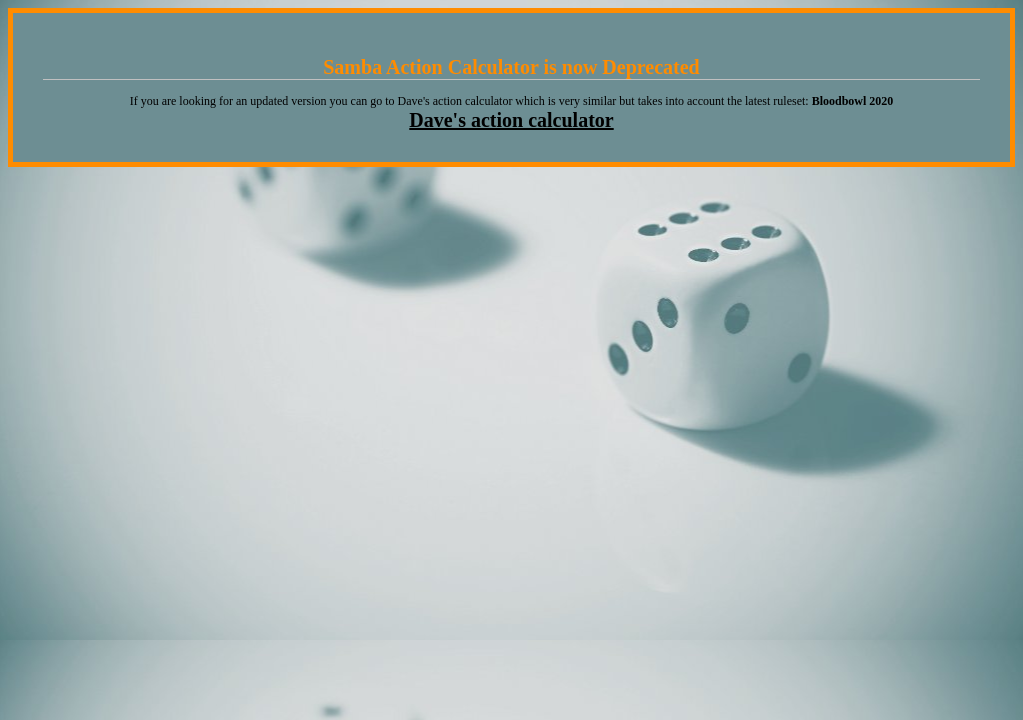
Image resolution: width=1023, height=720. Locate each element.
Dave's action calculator (511, 120)
